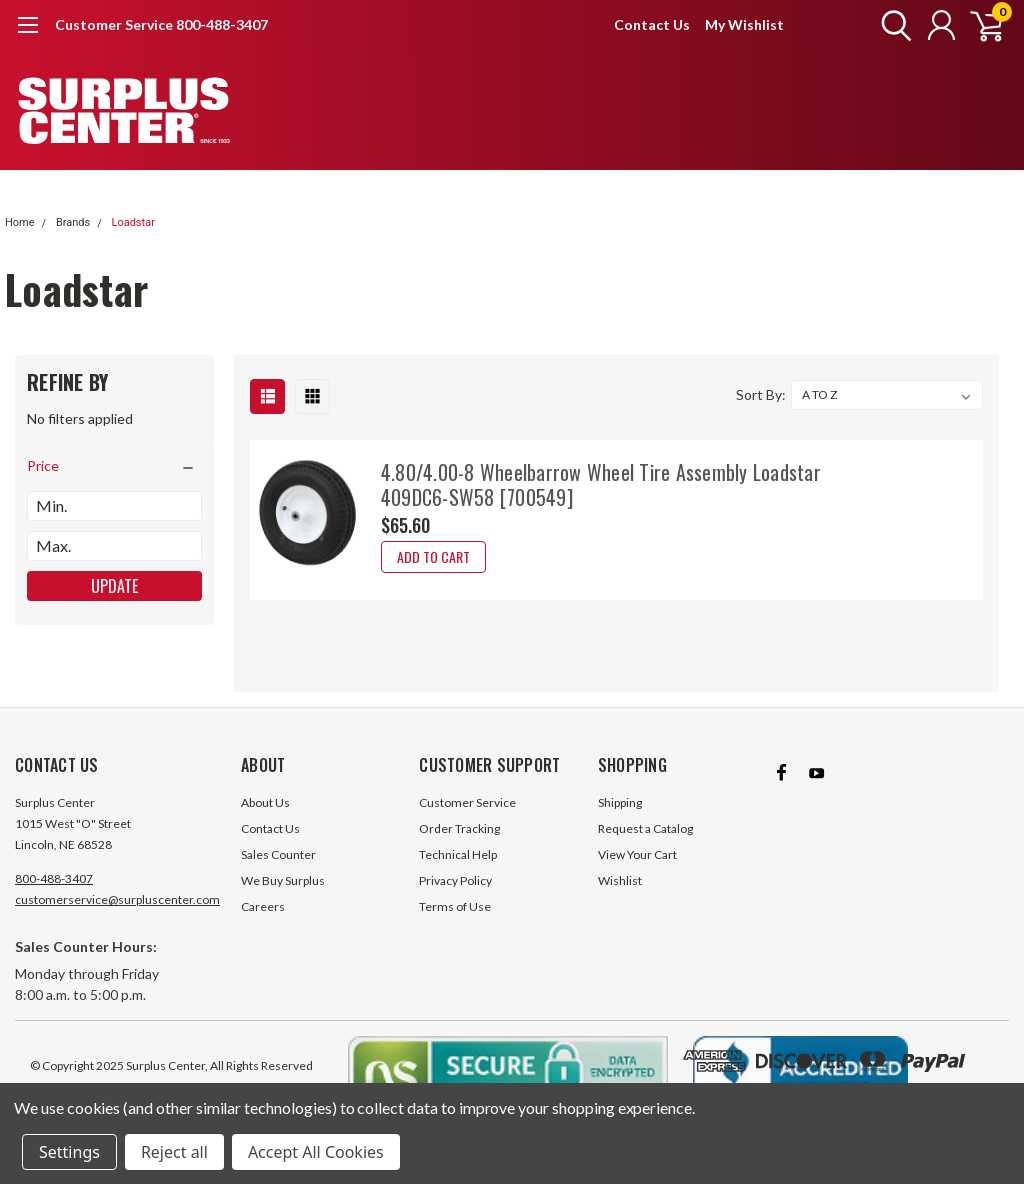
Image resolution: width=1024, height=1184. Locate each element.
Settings (69, 1152)
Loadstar (132, 222)
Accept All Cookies (316, 1152)
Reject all (174, 1152)
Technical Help (458, 854)
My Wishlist (744, 24)
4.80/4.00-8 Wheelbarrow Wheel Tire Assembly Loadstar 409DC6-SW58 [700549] (601, 484)
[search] (891, 25)
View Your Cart (637, 854)
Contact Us (652, 24)
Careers (263, 906)
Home (20, 222)
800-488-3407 (54, 878)
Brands (73, 222)
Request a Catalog (645, 828)
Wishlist (620, 880)
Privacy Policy (455, 880)
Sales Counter (278, 854)
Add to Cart (433, 556)
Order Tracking (459, 828)
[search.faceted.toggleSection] (114, 466)
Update (114, 586)
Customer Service (467, 802)
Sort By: (761, 394)
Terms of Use (455, 906)
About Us (265, 802)
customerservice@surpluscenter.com (117, 899)
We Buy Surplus (283, 880)
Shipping (620, 802)
